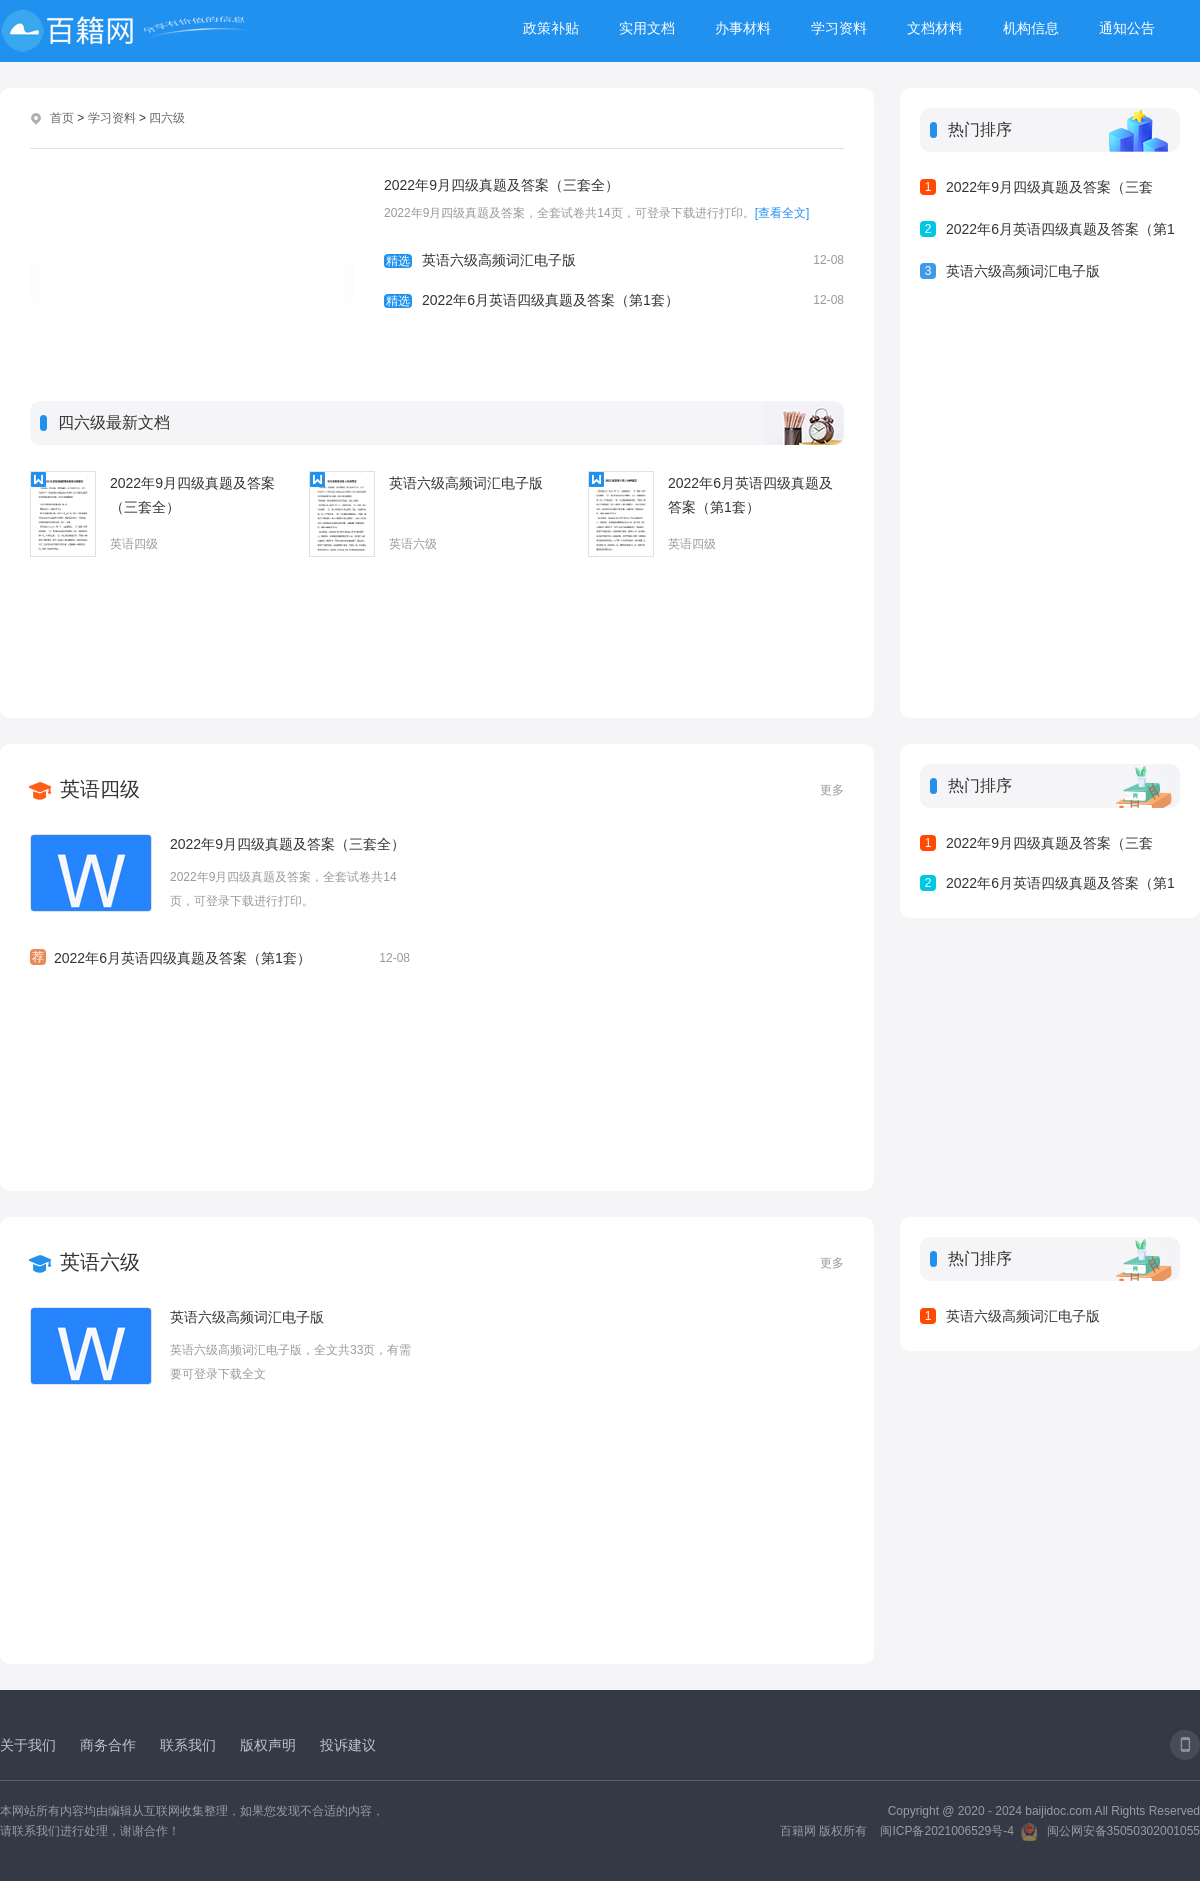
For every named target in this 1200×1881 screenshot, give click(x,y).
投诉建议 (348, 1745)
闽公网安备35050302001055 (1123, 1831)
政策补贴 (551, 28)
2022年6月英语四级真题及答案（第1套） (614, 300)
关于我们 (28, 1745)
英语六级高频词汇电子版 (614, 260)
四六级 (167, 118)
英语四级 (134, 544)
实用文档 (647, 28)
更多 (832, 790)
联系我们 (188, 1745)
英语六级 (413, 544)
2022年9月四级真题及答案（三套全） (501, 185)
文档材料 (935, 28)
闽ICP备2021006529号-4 (946, 1831)
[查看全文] (782, 213)
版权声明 (268, 1745)
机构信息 (1031, 28)
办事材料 (743, 28)
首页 (62, 118)
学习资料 (839, 28)
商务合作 (108, 1745)
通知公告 (1127, 28)
